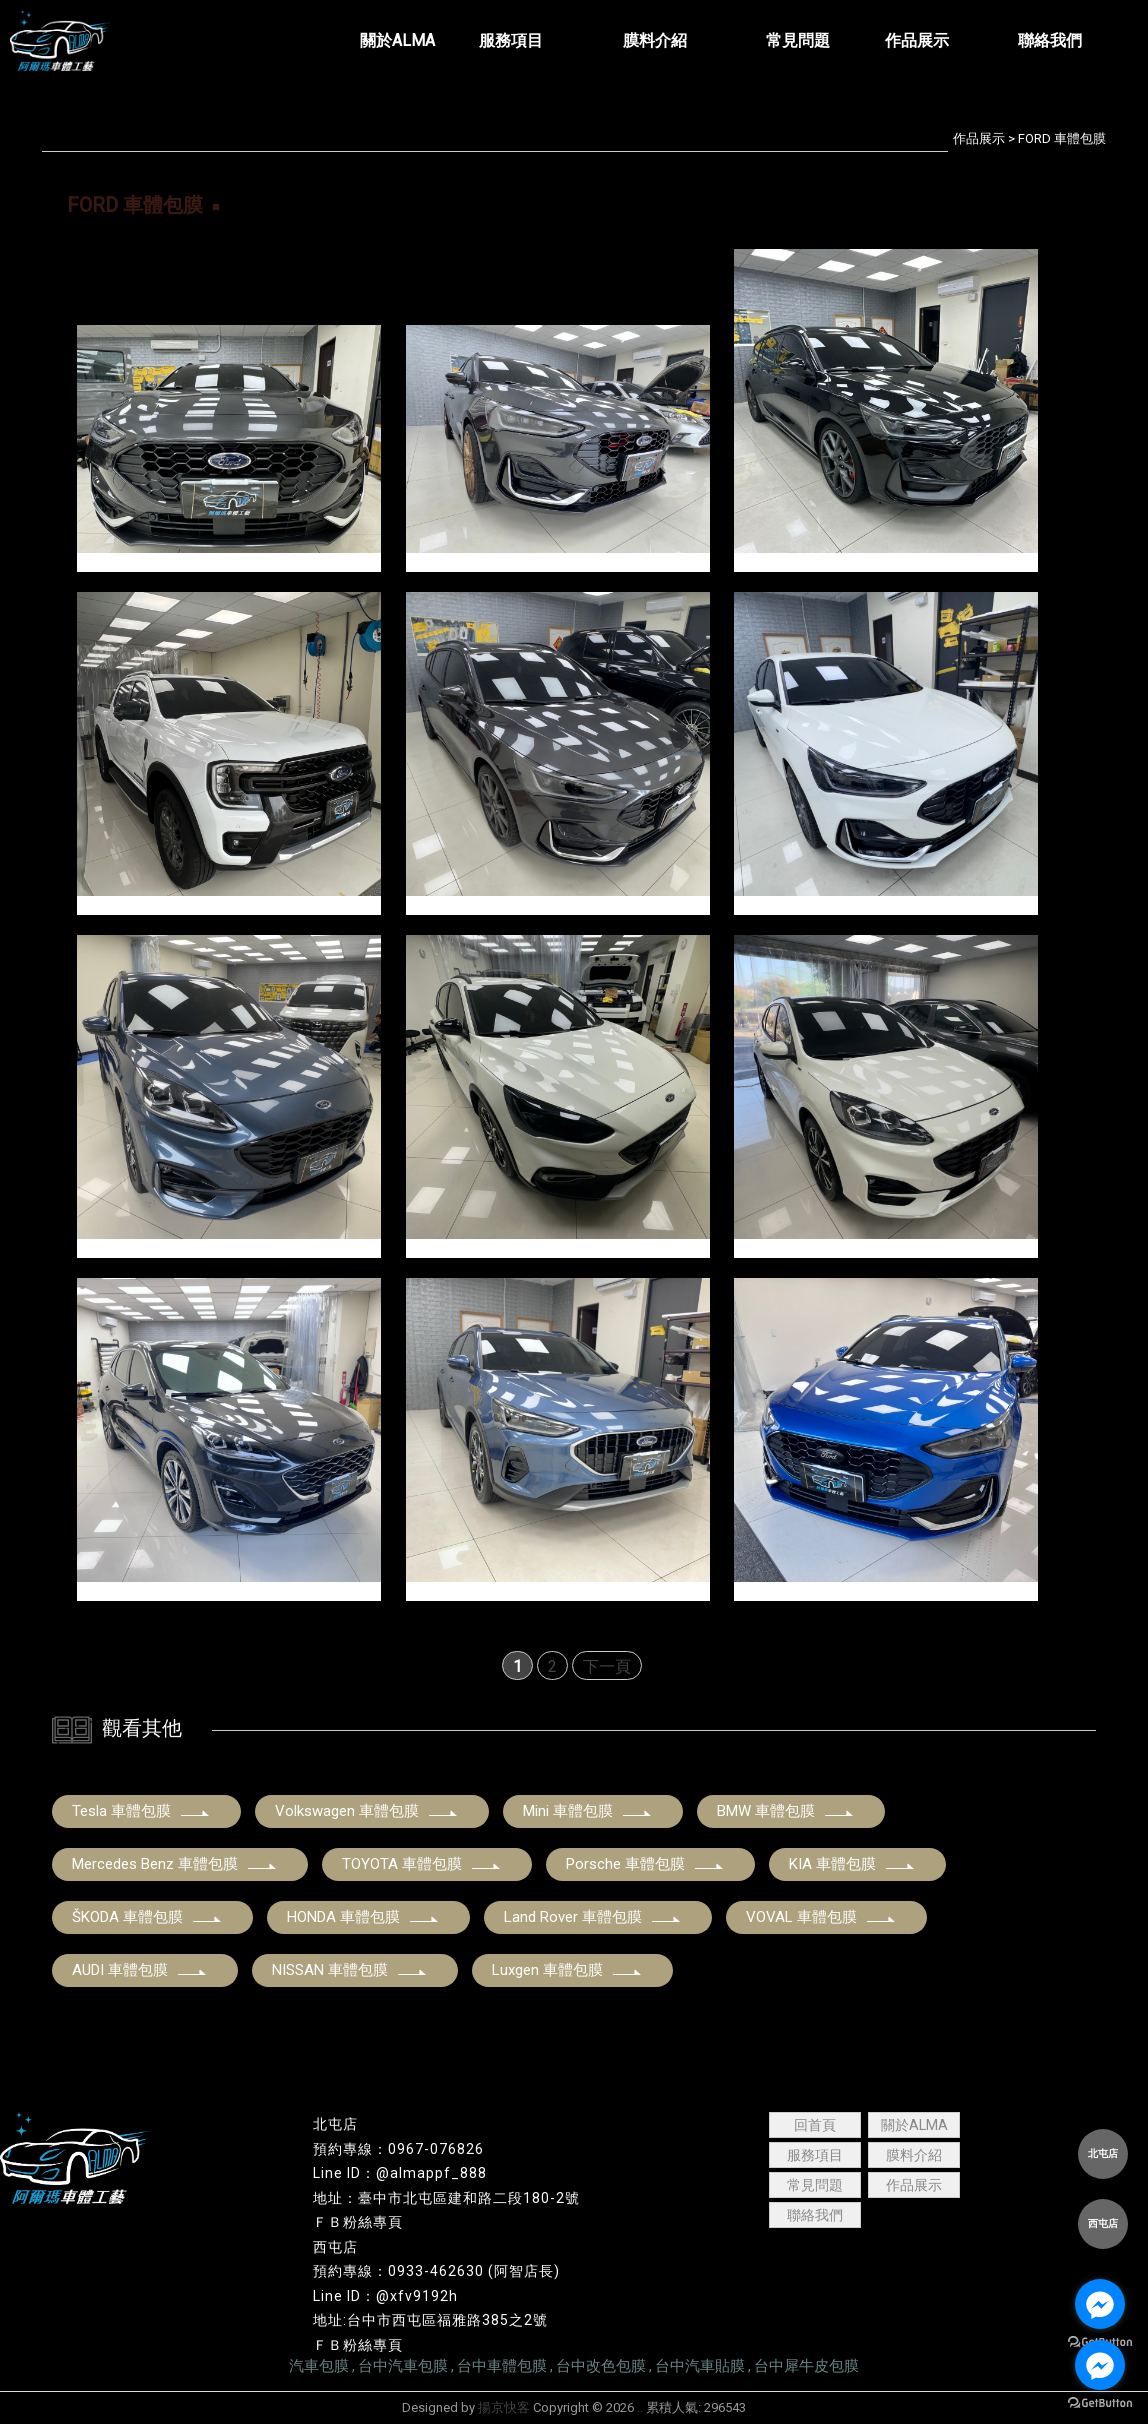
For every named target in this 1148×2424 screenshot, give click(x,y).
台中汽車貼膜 (700, 2366)
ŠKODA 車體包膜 (147, 1917)
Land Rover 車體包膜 (593, 1917)
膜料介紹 (914, 2155)
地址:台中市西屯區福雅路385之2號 (430, 2320)
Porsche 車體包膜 (645, 1864)
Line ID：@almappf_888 (400, 2173)
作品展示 (979, 138)
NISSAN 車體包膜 (350, 1970)
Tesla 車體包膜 (141, 1811)
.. (640, 2407)
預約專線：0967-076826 (398, 2149)
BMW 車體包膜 (786, 1811)
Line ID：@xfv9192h (385, 2296)
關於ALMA (914, 2125)
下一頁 (607, 1666)
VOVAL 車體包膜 (821, 1917)
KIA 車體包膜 (852, 1864)
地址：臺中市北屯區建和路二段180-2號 (446, 2198)
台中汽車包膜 (403, 2366)
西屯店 (335, 2247)
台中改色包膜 (601, 2366)
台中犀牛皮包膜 (806, 2366)
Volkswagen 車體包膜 (367, 1811)
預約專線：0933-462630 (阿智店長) (436, 2271)
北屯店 (335, 2124)
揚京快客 (504, 2407)
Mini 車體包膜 (588, 1811)
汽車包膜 (319, 2366)
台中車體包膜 (502, 2366)
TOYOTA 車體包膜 (422, 1864)
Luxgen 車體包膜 (567, 1970)
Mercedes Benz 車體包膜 (175, 1864)
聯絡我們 (815, 2215)
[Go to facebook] (1100, 2304)
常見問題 (815, 2185)
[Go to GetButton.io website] (1100, 2403)
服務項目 (815, 2155)
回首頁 (815, 2125)
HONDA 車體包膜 (363, 1917)
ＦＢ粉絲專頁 (358, 2222)
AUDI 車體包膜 (140, 1970)
